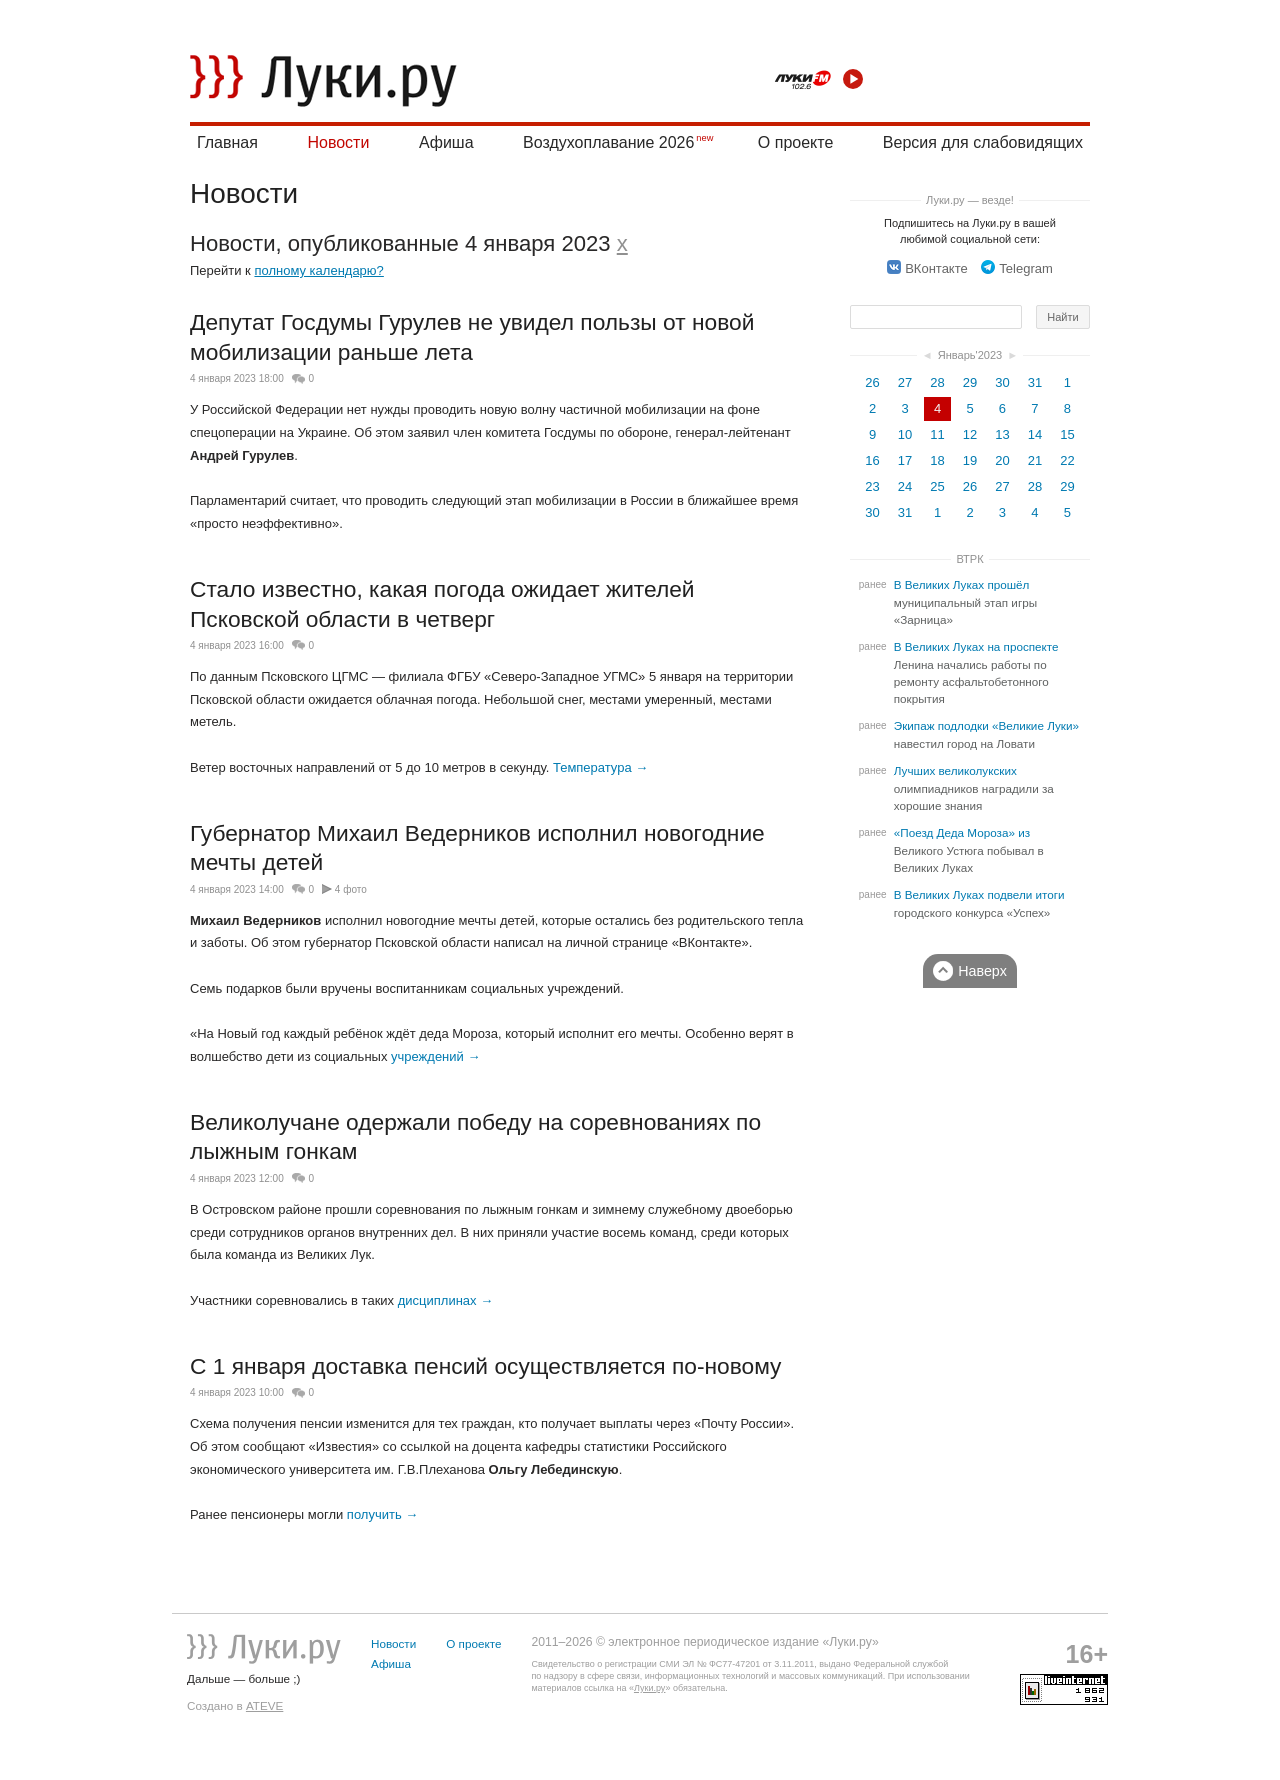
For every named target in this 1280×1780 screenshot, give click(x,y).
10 (905, 434)
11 (937, 434)
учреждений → (435, 1056)
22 (1067, 460)
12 (970, 434)
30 (1002, 382)
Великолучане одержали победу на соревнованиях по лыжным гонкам (475, 1137)
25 (937, 486)
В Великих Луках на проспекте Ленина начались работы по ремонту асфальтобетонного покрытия (976, 673)
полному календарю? (318, 270)
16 (872, 460)
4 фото (351, 889)
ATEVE (264, 1705)
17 (905, 460)
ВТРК (969, 559)
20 (1002, 460)
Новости (338, 142)
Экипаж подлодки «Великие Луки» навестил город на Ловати (986, 735)
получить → (382, 1514)
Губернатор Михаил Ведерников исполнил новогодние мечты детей (477, 848)
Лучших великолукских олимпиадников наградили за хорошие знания (974, 788)
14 (1035, 434)
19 (970, 460)
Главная (227, 142)
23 (872, 486)
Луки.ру (649, 1688)
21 (1035, 460)
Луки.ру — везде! (970, 200)
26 (872, 382)
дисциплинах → (445, 1300)
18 (937, 460)
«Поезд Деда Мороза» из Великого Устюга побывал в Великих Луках (969, 850)
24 (905, 486)
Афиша (446, 142)
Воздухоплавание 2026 (608, 142)
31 (1035, 382)
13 (1002, 434)
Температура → (600, 767)
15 (1067, 434)
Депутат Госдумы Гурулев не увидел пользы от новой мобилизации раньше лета (472, 337)
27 (905, 382)
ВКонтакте (927, 268)
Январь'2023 (970, 355)
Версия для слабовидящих (983, 142)
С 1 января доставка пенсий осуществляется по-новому (485, 1366)
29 (970, 382)
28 (937, 382)
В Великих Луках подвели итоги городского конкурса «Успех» (979, 904)
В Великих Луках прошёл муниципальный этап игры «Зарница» (965, 602)
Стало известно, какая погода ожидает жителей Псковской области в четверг (442, 604)
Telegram (1016, 268)
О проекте (795, 142)
